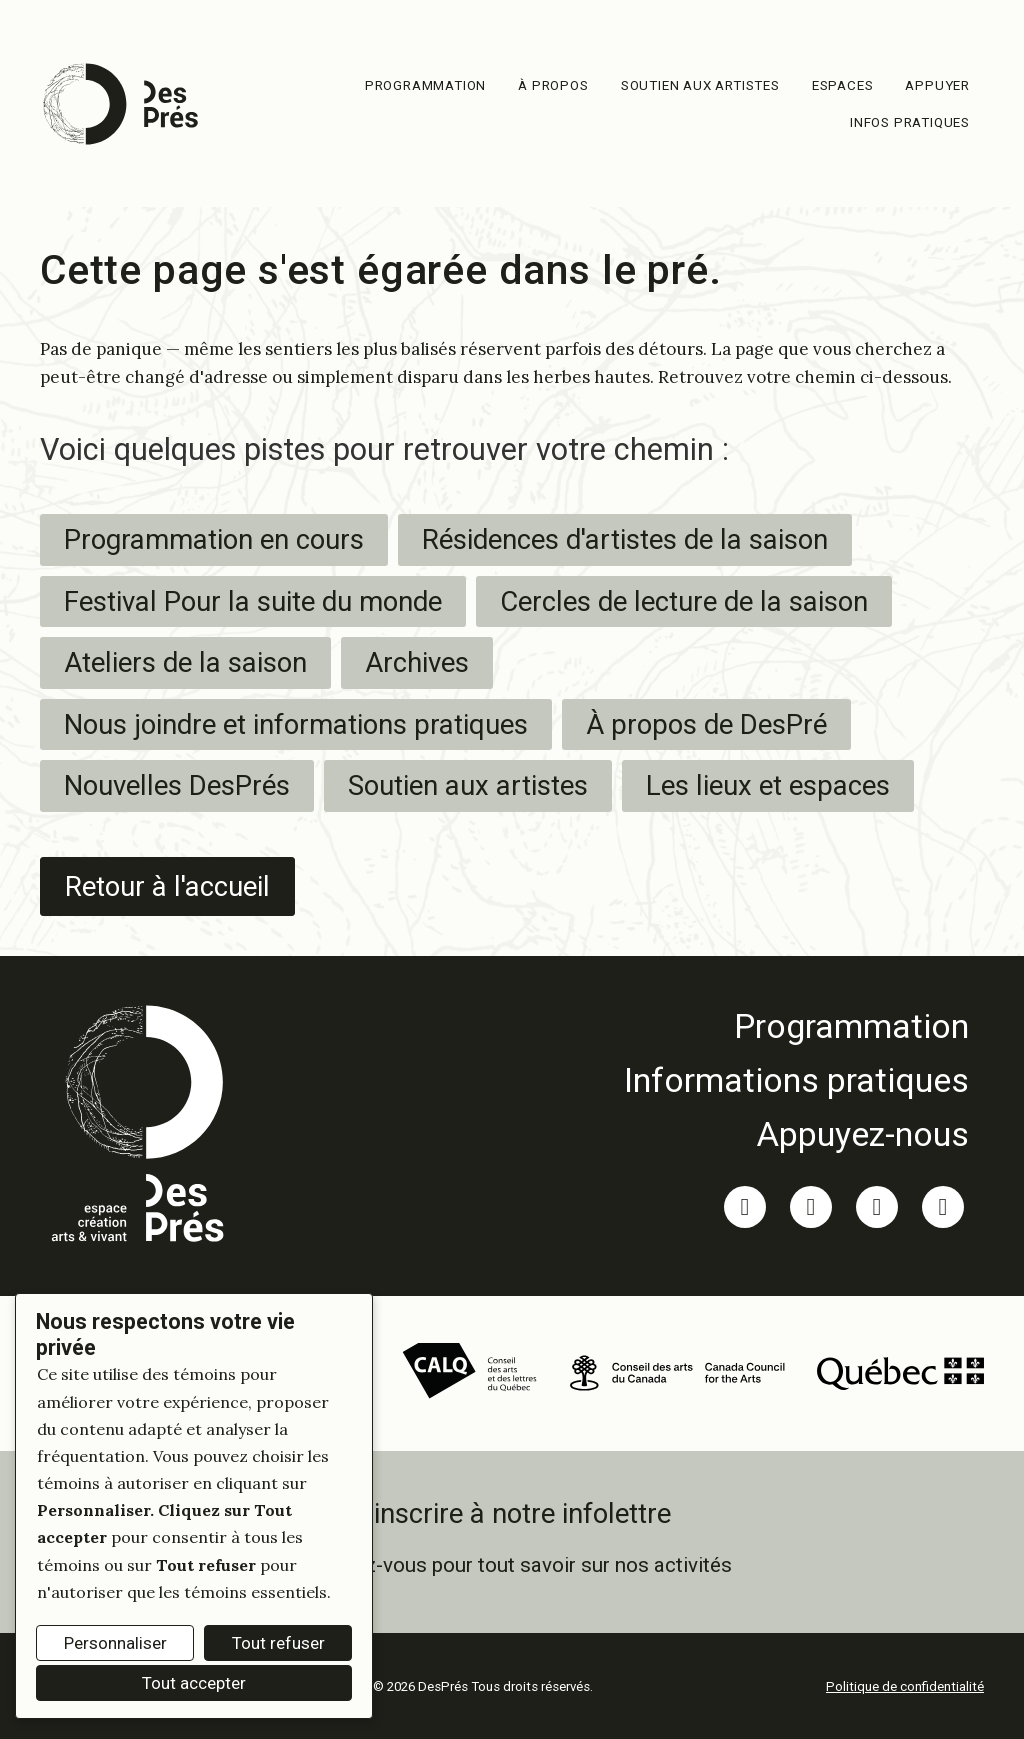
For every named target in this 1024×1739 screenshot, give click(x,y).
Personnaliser (115, 1643)
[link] (796, 1026)
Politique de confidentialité (905, 1686)
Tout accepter (194, 1683)
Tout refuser (278, 1643)
